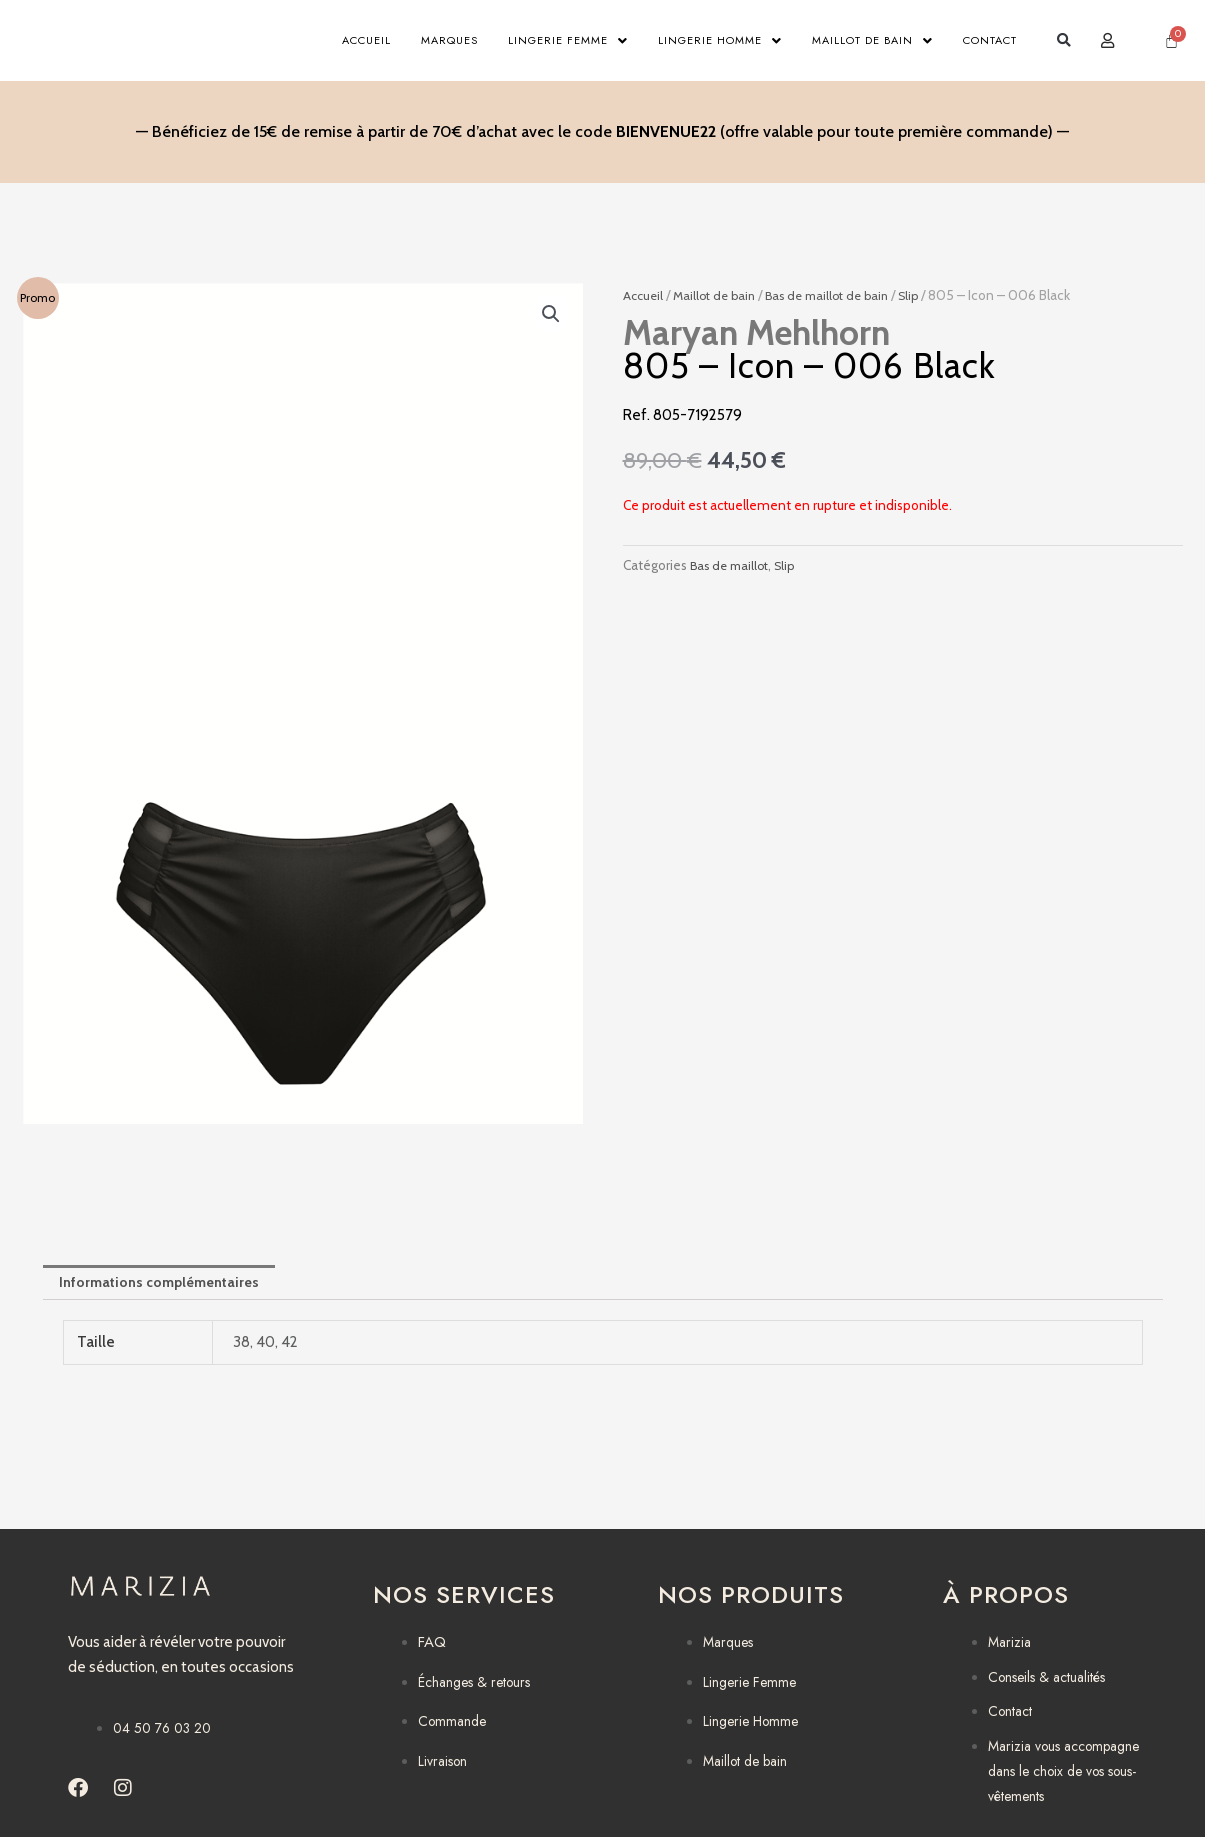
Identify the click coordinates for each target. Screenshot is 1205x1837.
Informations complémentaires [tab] (167, 1287)
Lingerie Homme (720, 41)
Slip (929, 298)
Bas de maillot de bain (841, 298)
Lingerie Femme (568, 41)
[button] (1064, 41)
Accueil (366, 41)
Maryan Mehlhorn (756, 336)
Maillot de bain (872, 41)
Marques (449, 41)
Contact (990, 41)
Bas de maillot (732, 568)
